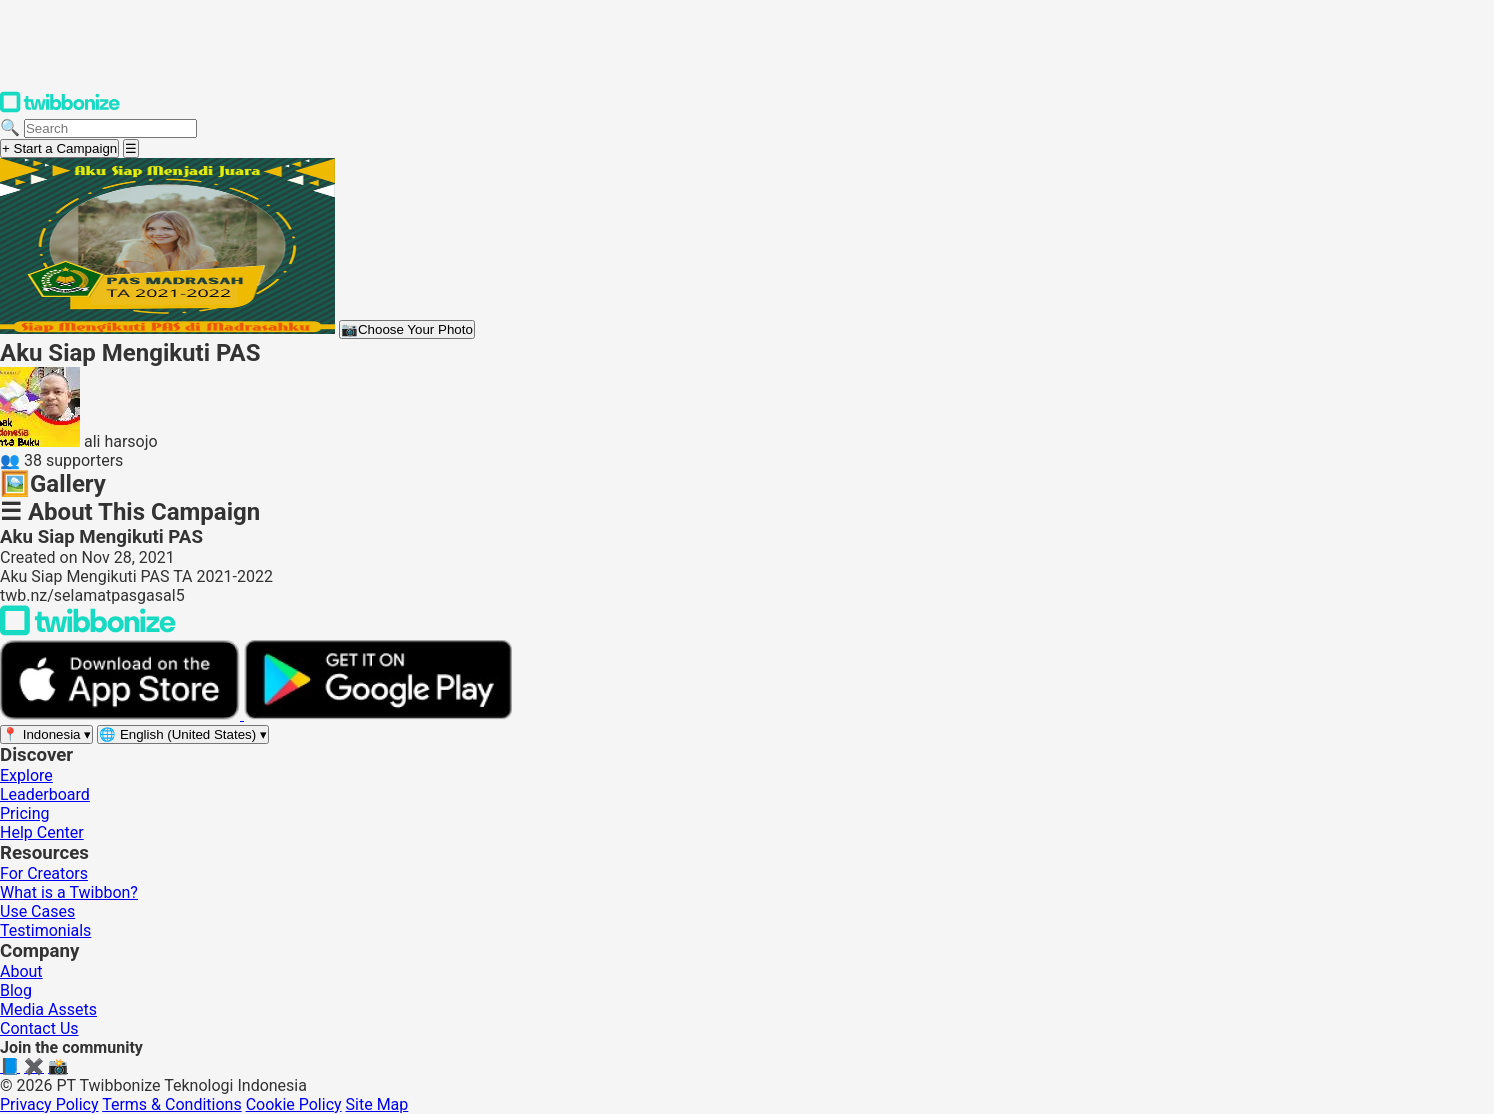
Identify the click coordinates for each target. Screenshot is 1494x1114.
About (21, 971)
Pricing (25, 813)
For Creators (44, 873)
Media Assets (48, 1009)
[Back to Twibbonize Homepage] (88, 630)
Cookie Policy (294, 1104)
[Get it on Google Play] (378, 714)
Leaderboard (45, 794)
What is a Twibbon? (69, 892)
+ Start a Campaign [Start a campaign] (59, 148)
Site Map (377, 1104)
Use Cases (37, 911)
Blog (16, 990)
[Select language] (183, 734)
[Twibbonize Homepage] (60, 108)
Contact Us (39, 1028)
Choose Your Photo (407, 329)
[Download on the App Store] (122, 714)
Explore (26, 775)
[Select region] (46, 734)
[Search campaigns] (110, 128)
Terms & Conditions (172, 1104)
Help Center (42, 832)
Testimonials (45, 930)
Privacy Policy (49, 1104)
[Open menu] (131, 148)
